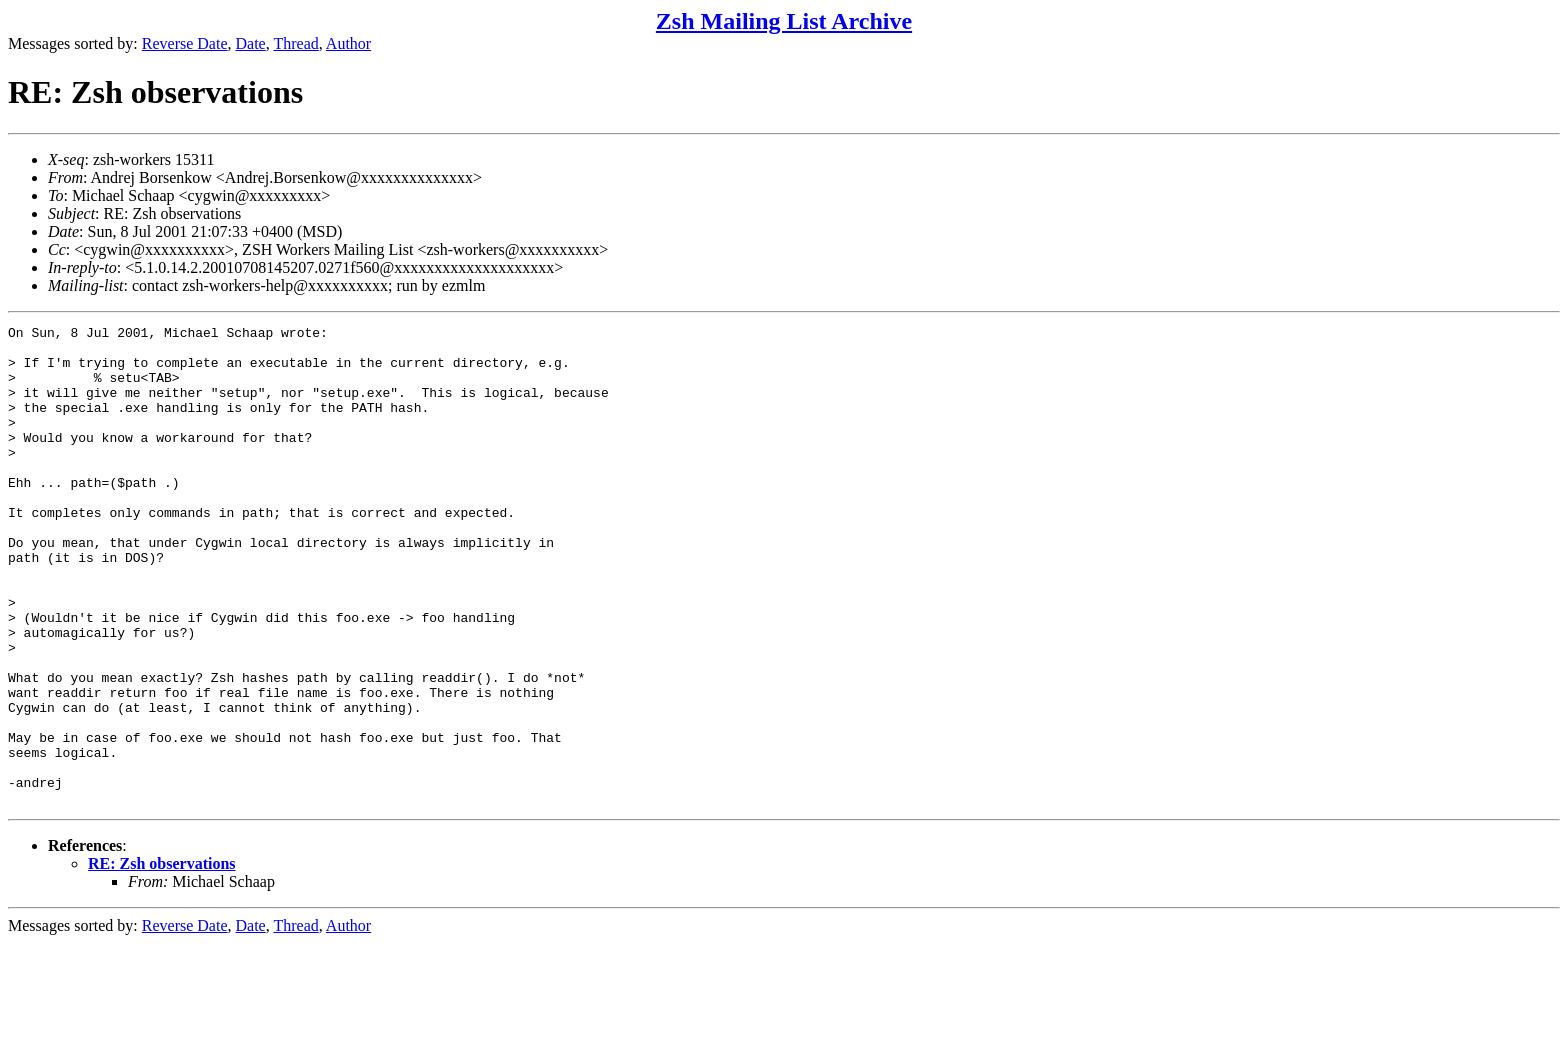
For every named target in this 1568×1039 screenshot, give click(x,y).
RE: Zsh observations (162, 959)
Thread (295, 43)
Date (251, 43)
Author (348, 43)
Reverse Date (185, 43)
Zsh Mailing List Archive (784, 21)
